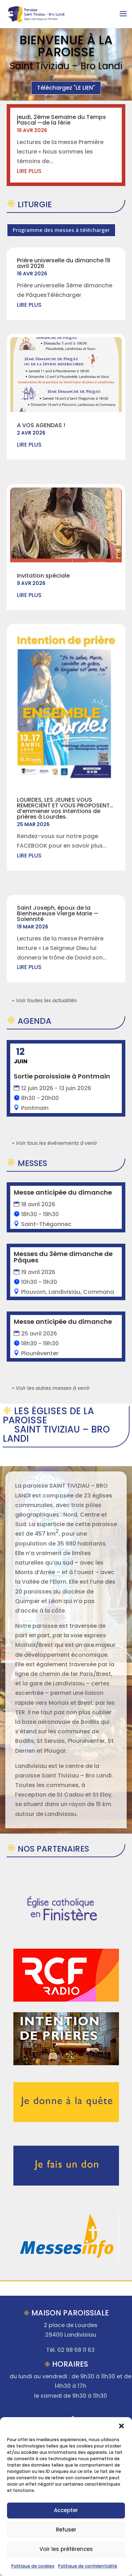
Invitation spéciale (43, 576)
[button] (121, 2425)
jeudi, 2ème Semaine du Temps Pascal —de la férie (61, 120)
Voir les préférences (66, 2549)
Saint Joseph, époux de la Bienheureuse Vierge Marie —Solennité (58, 913)
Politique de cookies (33, 2566)
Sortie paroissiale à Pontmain (62, 1076)
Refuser (66, 2529)
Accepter (66, 2510)
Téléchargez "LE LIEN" (66, 88)
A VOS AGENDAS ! (41, 425)
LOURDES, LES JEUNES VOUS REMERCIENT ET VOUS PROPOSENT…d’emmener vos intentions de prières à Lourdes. (65, 808)
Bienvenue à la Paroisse (66, 45)
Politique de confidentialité (87, 2566)
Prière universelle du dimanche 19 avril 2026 (63, 263)
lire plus (29, 171)
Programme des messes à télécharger (61, 229)
